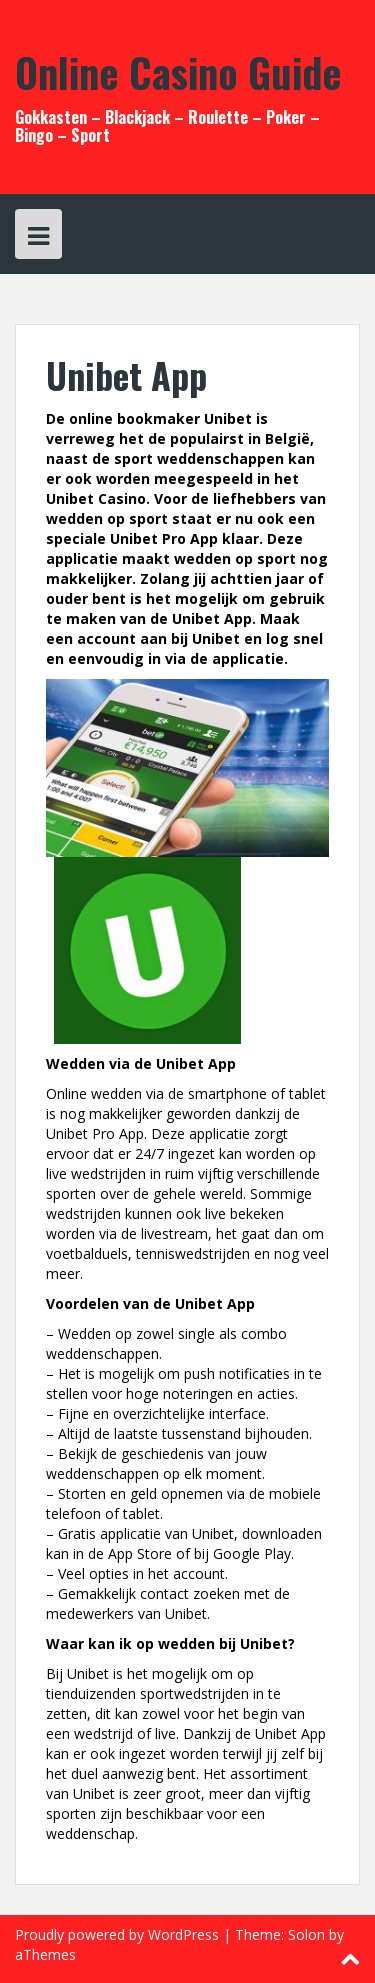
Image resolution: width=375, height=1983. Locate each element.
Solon (306, 1934)
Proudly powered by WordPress (117, 1934)
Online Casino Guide (178, 72)
